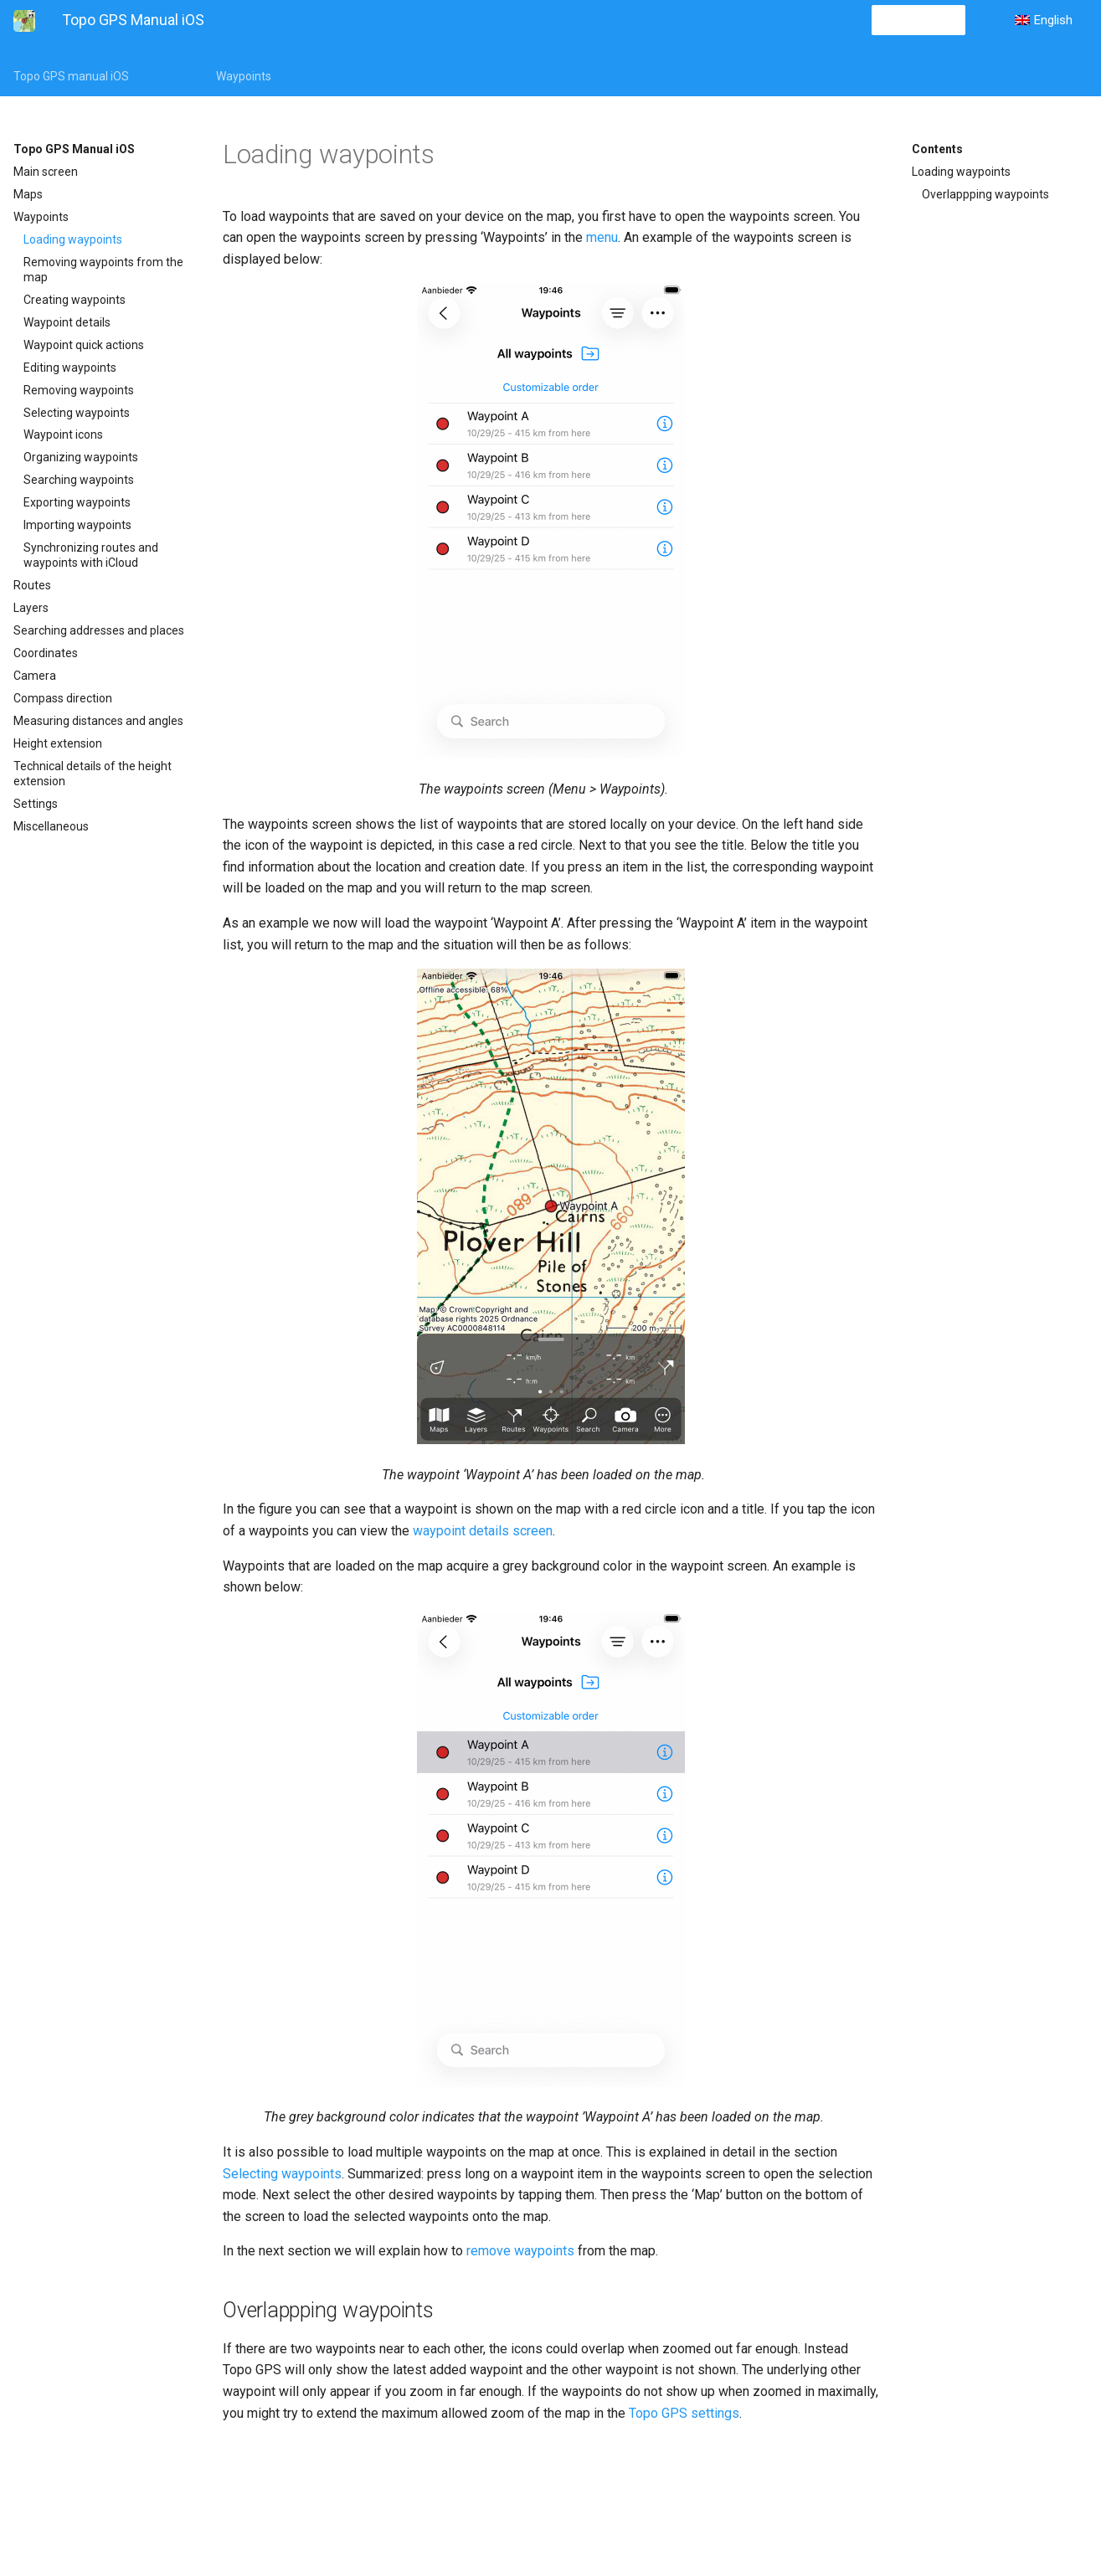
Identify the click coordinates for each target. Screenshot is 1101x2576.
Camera (34, 675)
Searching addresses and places (98, 630)
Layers (31, 607)
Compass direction (62, 698)
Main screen (45, 171)
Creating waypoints (74, 299)
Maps (28, 194)
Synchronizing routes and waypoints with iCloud (90, 555)
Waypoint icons (63, 434)
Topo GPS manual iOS (71, 76)
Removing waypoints (78, 390)
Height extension (57, 743)
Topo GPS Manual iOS (74, 149)
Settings (35, 803)
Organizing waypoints (80, 457)
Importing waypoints (77, 525)
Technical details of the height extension (92, 773)
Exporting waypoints (77, 502)
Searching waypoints (78, 479)
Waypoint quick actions (83, 345)
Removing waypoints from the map (103, 269)
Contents (937, 149)
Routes (32, 585)
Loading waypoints (72, 239)
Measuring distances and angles (98, 721)
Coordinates (45, 653)
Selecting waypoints (76, 412)
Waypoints (243, 76)
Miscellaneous (51, 826)
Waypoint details (67, 322)
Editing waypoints (69, 367)
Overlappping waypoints (985, 194)
